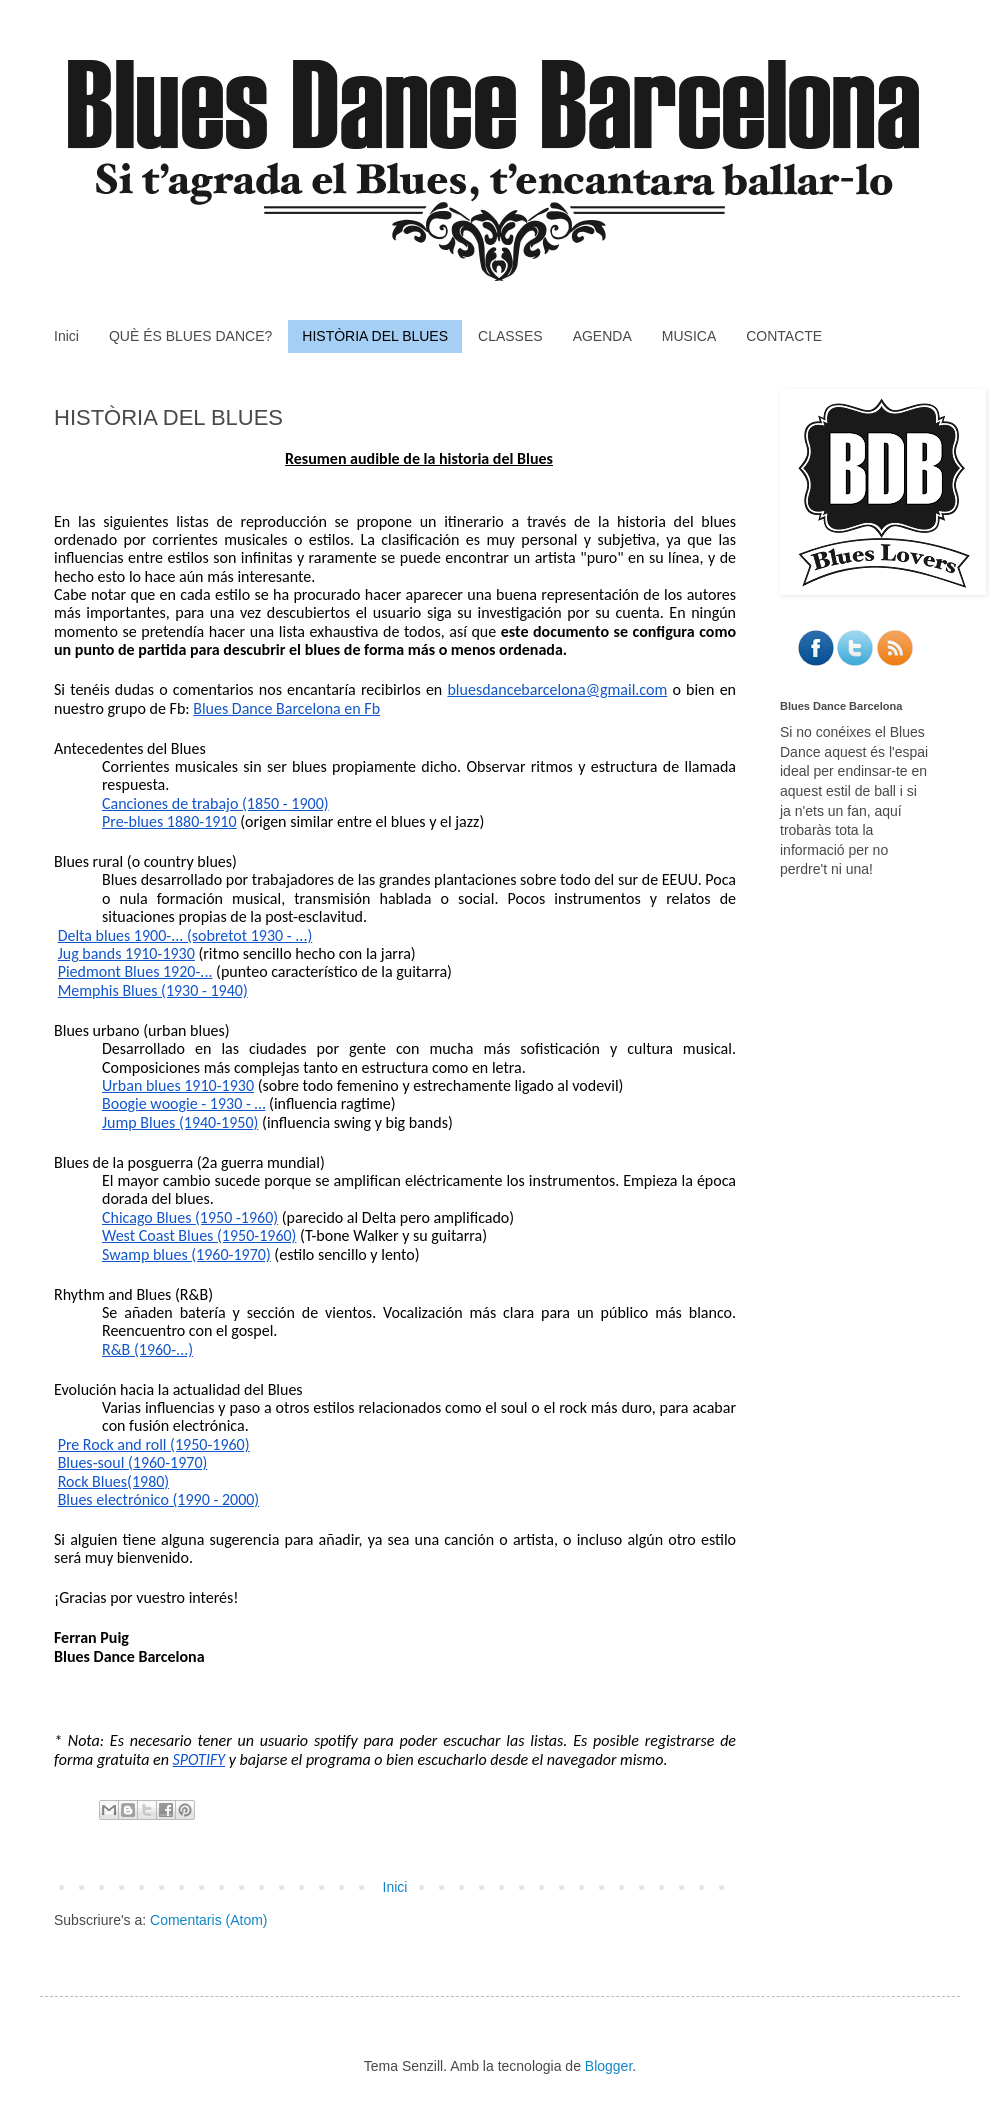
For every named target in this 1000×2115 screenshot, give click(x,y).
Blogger (608, 2066)
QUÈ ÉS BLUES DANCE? (190, 336)
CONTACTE (784, 336)
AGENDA (602, 336)
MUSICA (689, 336)
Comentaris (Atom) (208, 1920)
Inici (66, 336)
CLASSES (510, 336)
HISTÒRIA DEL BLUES (375, 336)
